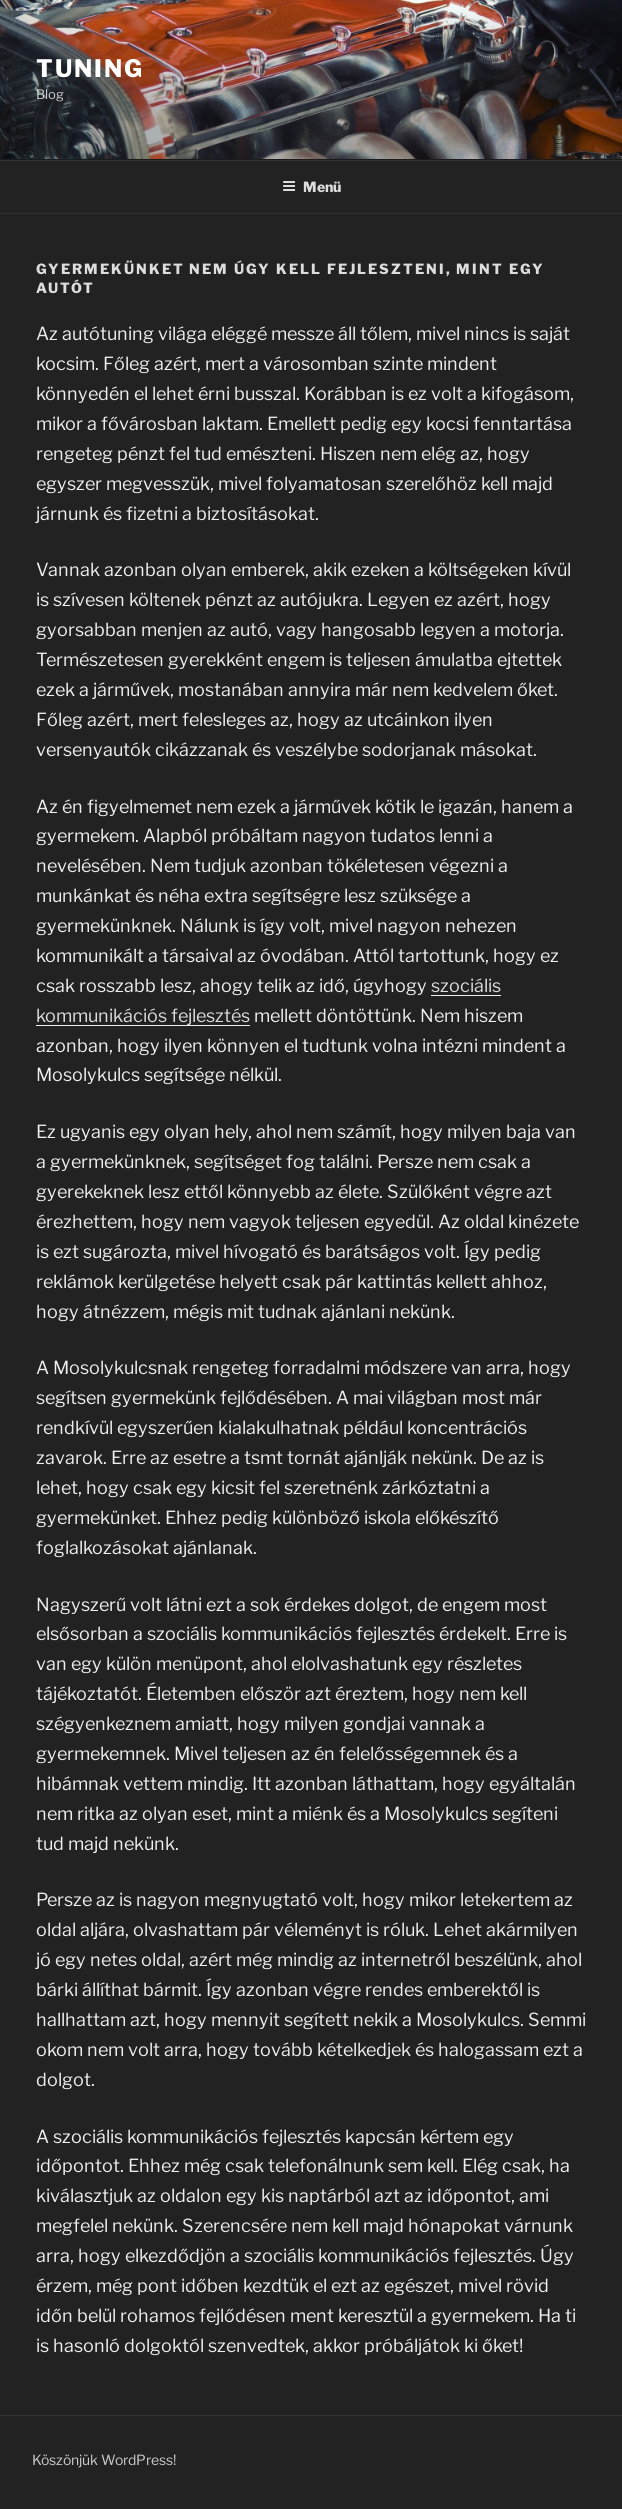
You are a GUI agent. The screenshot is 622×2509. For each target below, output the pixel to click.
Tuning (90, 68)
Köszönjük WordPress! (104, 2459)
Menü (311, 186)
